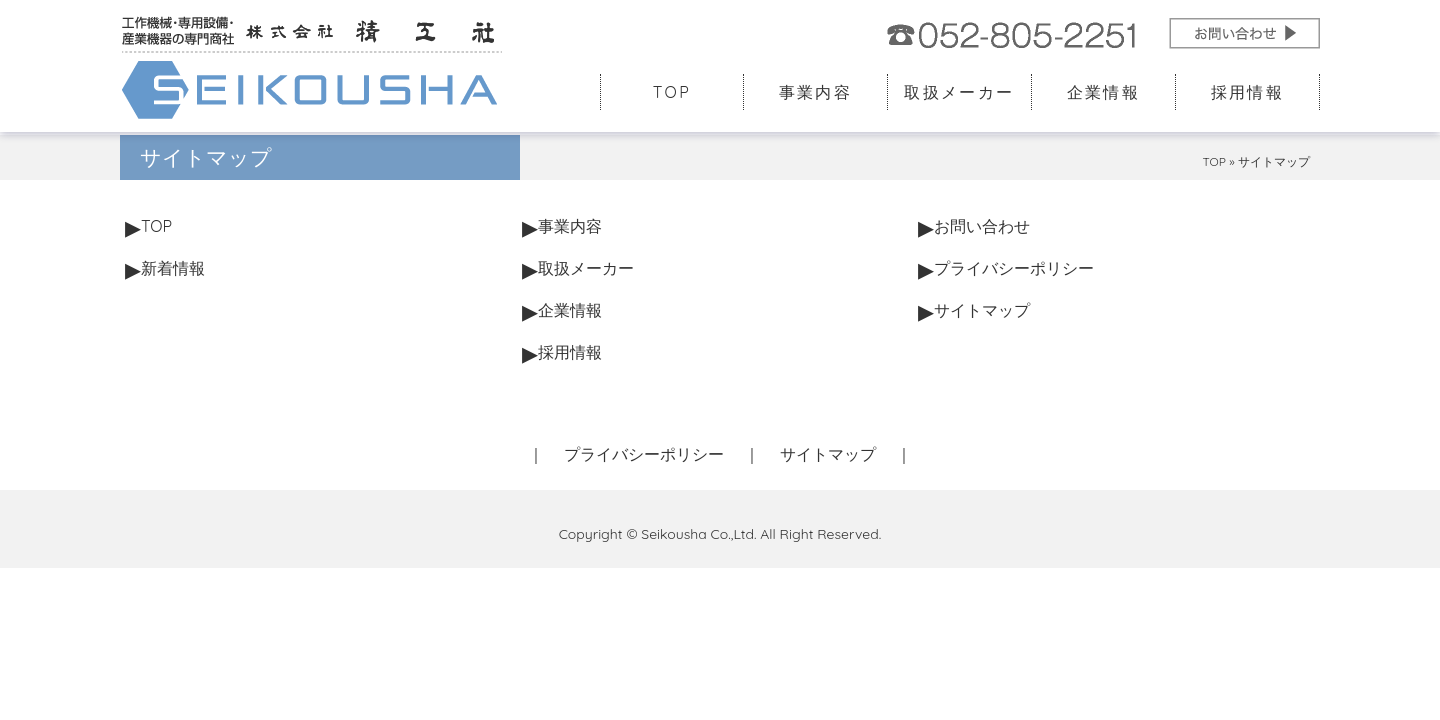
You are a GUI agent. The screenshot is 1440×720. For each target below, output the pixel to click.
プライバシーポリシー (1014, 268)
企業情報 (1104, 92)
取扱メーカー (959, 92)
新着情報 (173, 268)
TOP (672, 92)
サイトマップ (982, 310)
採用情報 (1248, 92)
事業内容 (816, 92)
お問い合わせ (982, 226)
